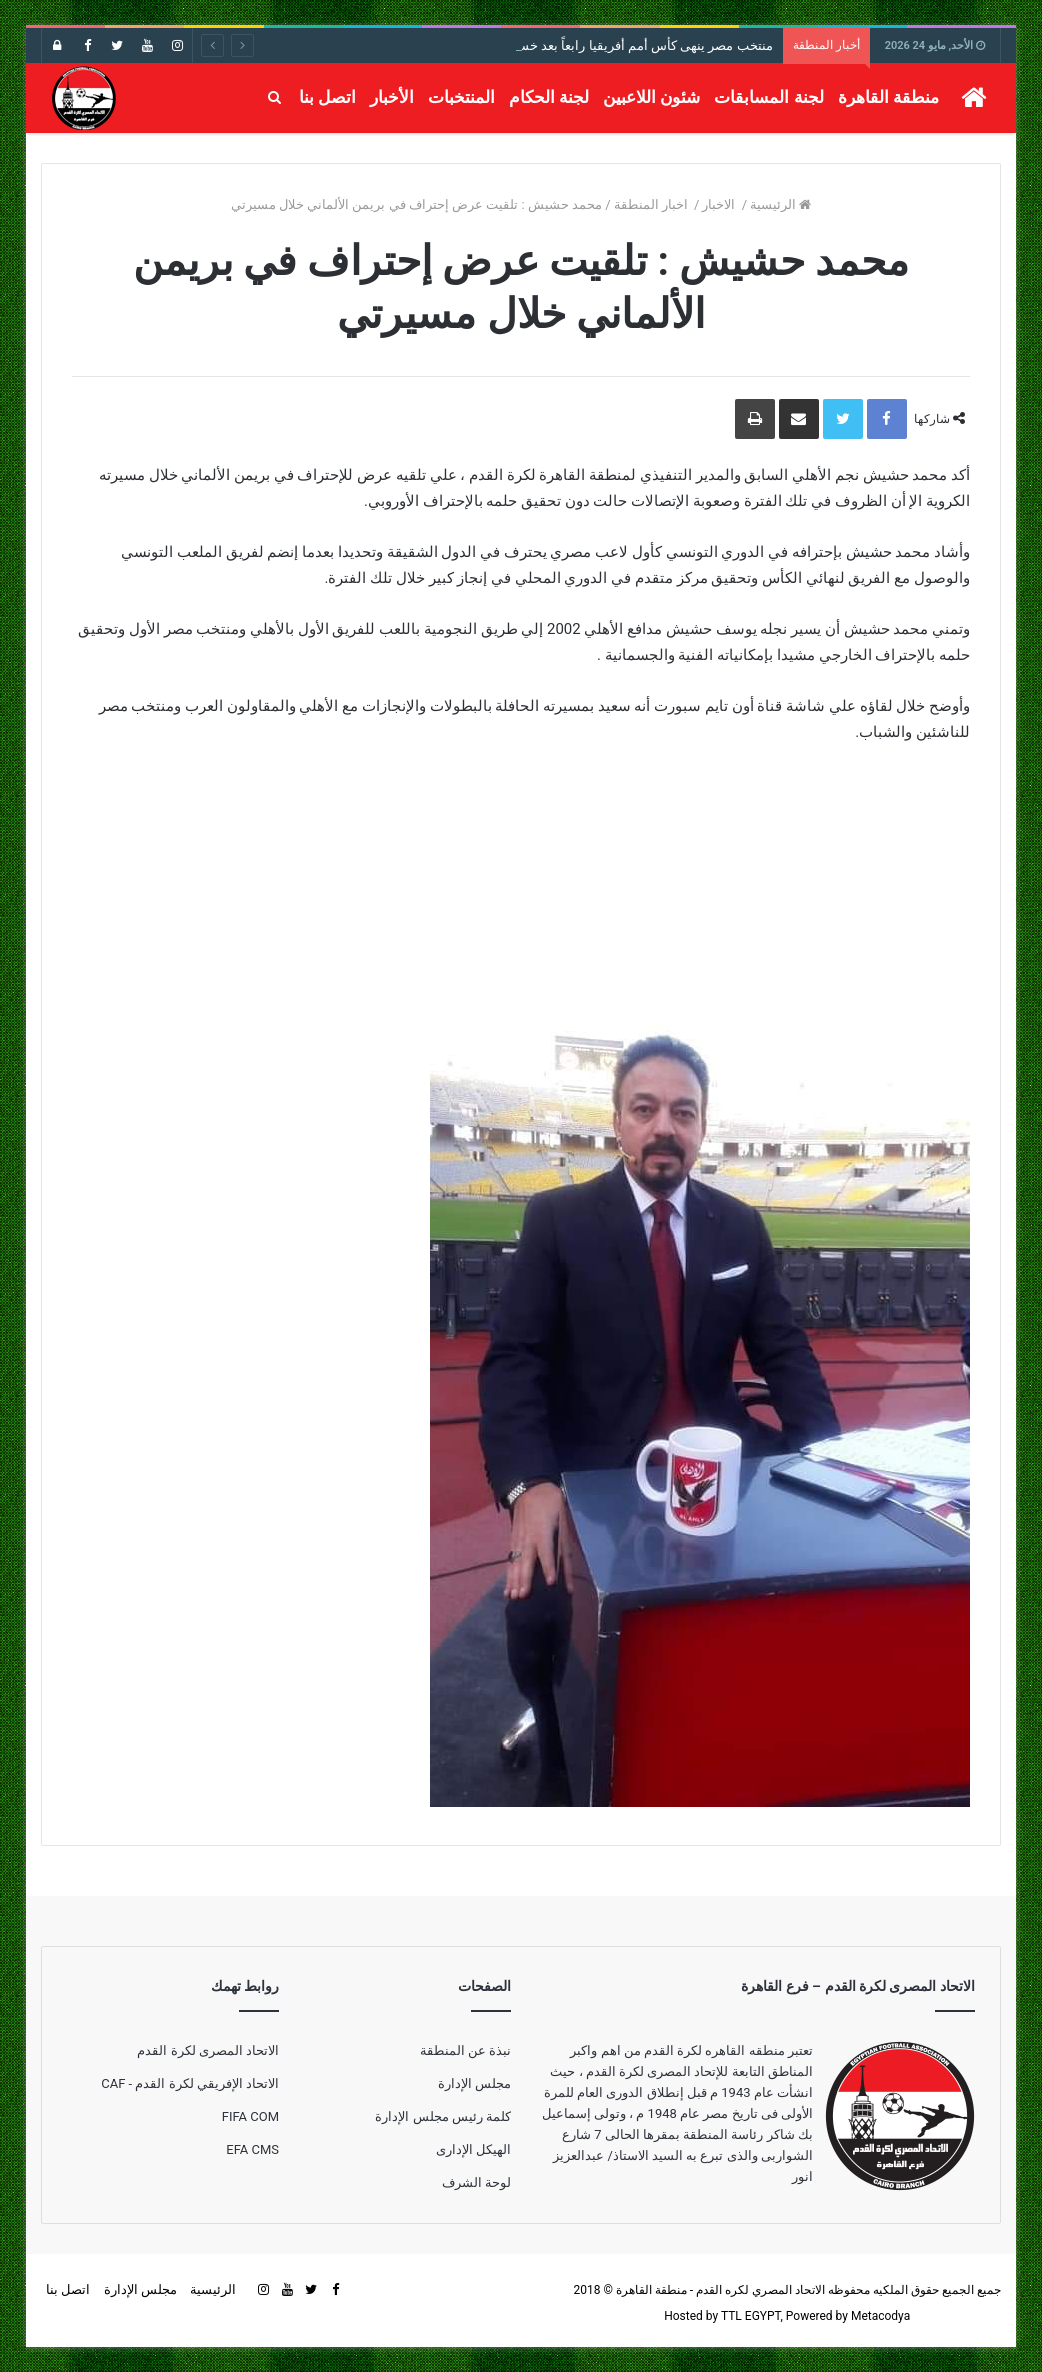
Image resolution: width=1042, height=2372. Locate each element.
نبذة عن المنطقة (465, 2050)
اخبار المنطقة (652, 204)
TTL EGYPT (751, 2316)
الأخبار (392, 97)
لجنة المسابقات (768, 97)
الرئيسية (780, 204)
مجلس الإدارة (474, 2083)
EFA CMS (252, 2149)
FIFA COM (250, 2116)
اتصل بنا (327, 97)
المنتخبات (461, 97)
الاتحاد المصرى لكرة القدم (208, 2050)
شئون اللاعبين (651, 97)
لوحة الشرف (476, 2182)
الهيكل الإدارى (473, 2149)
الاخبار (720, 204)
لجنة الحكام (549, 97)
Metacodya (880, 2316)
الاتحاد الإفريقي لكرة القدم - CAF (190, 2083)
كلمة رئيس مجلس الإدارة (443, 2116)
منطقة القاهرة (888, 97)
